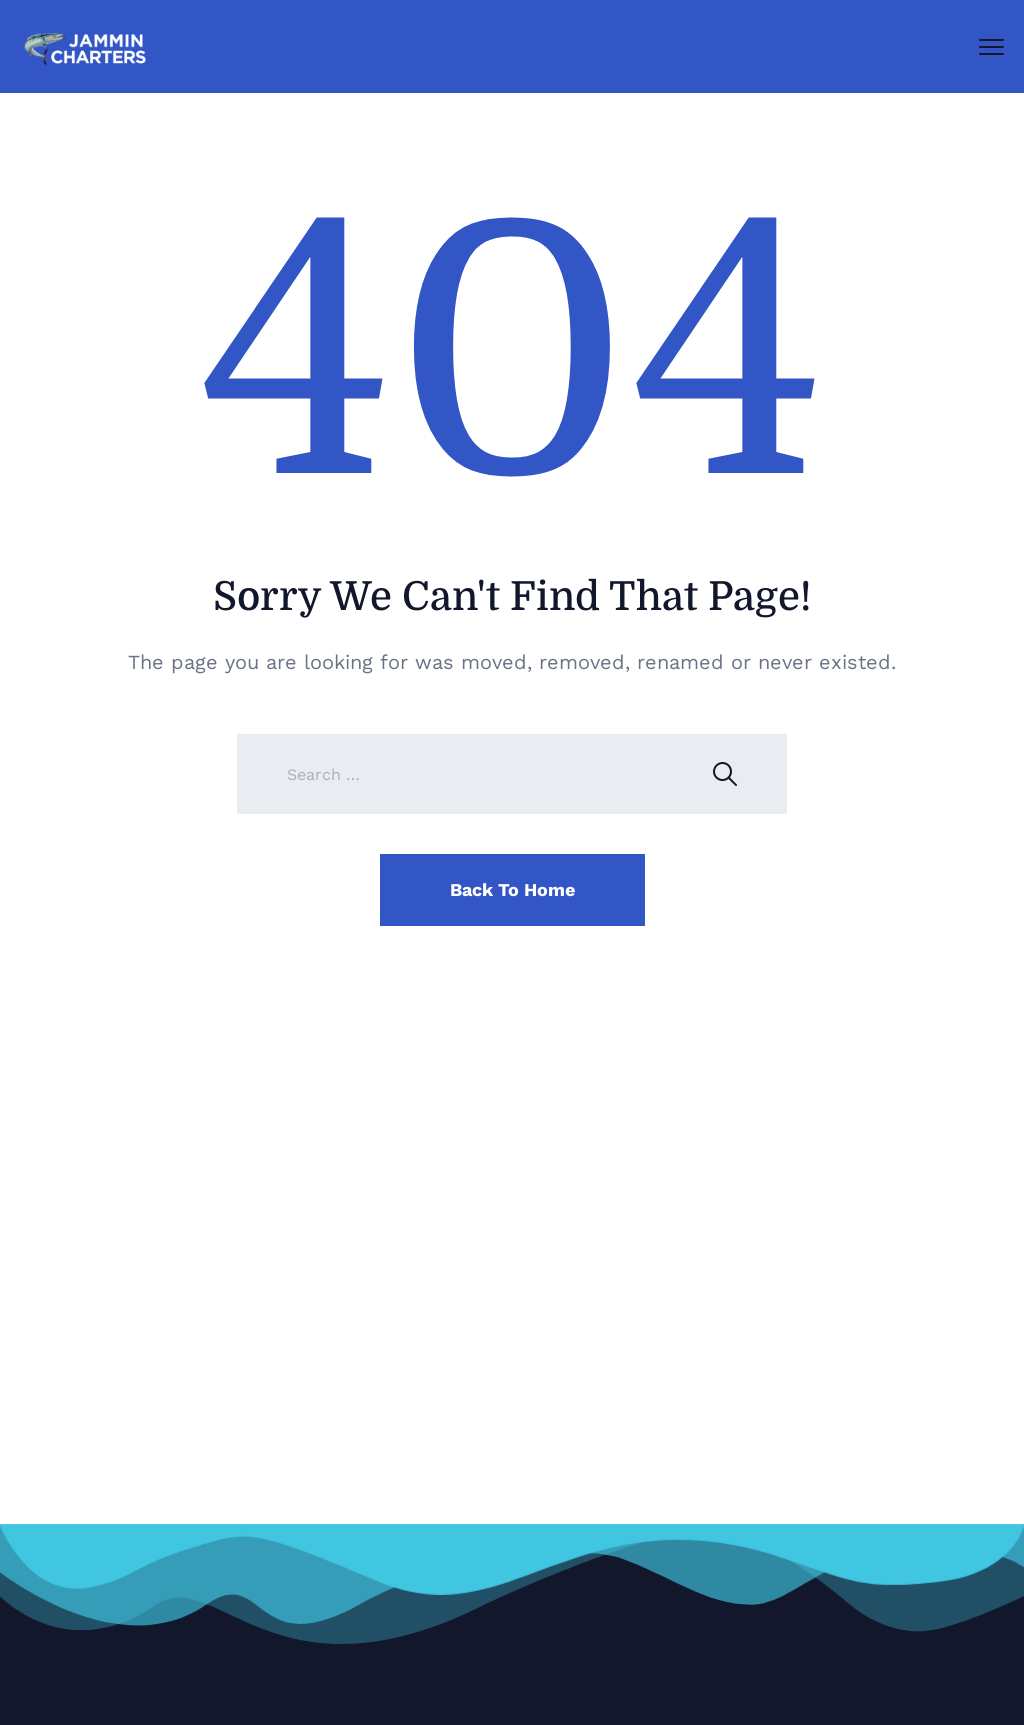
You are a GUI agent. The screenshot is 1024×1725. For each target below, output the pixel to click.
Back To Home (512, 889)
